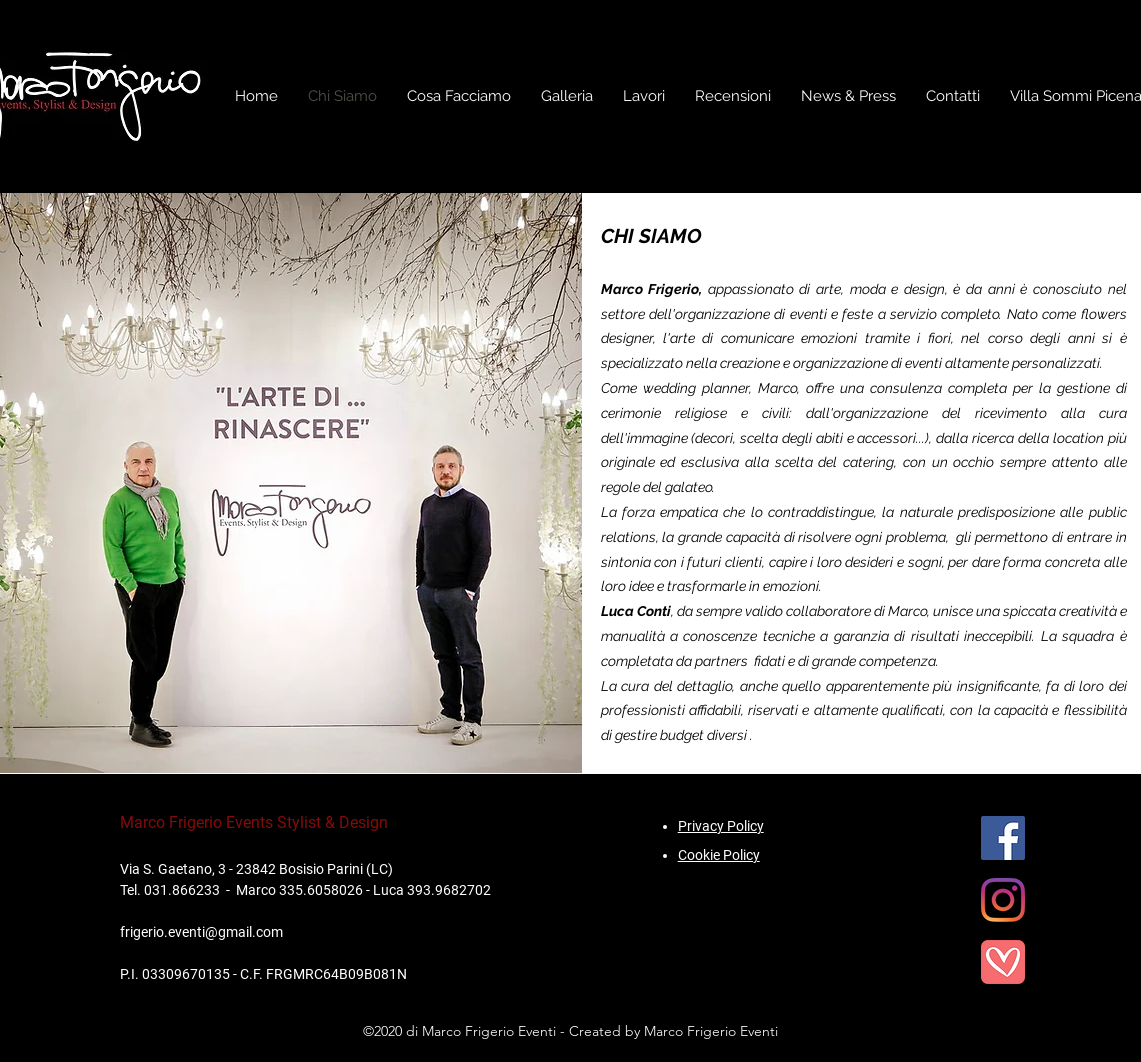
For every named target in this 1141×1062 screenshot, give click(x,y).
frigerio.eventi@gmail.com (201, 932)
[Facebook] (1003, 838)
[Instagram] (1003, 900)
